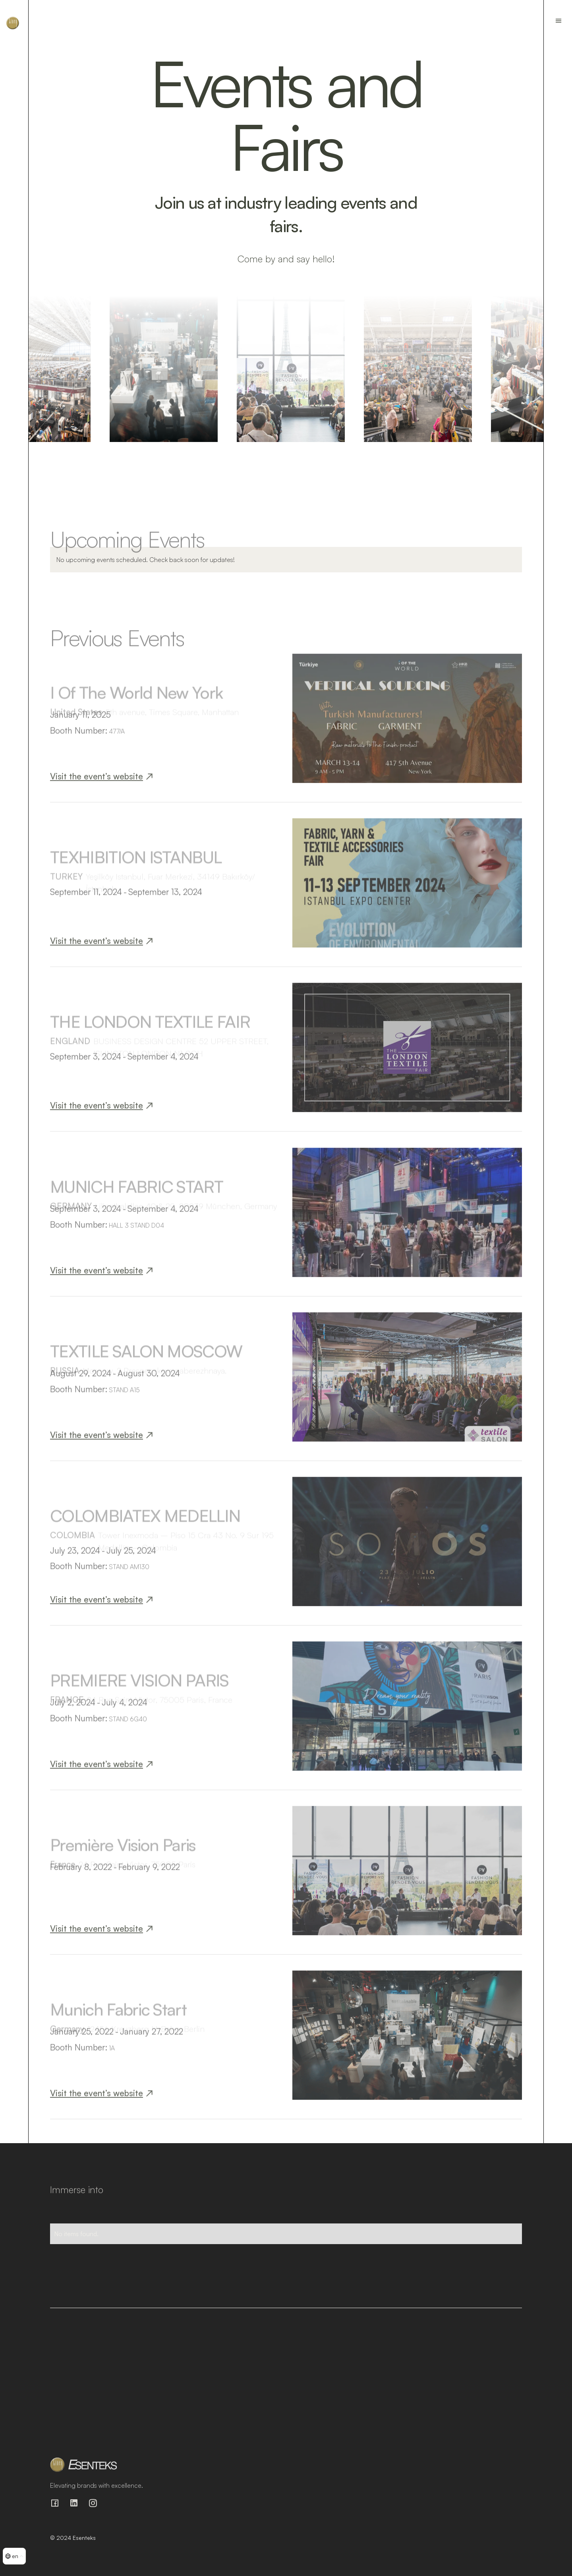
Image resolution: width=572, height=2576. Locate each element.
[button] (14, 2556)
